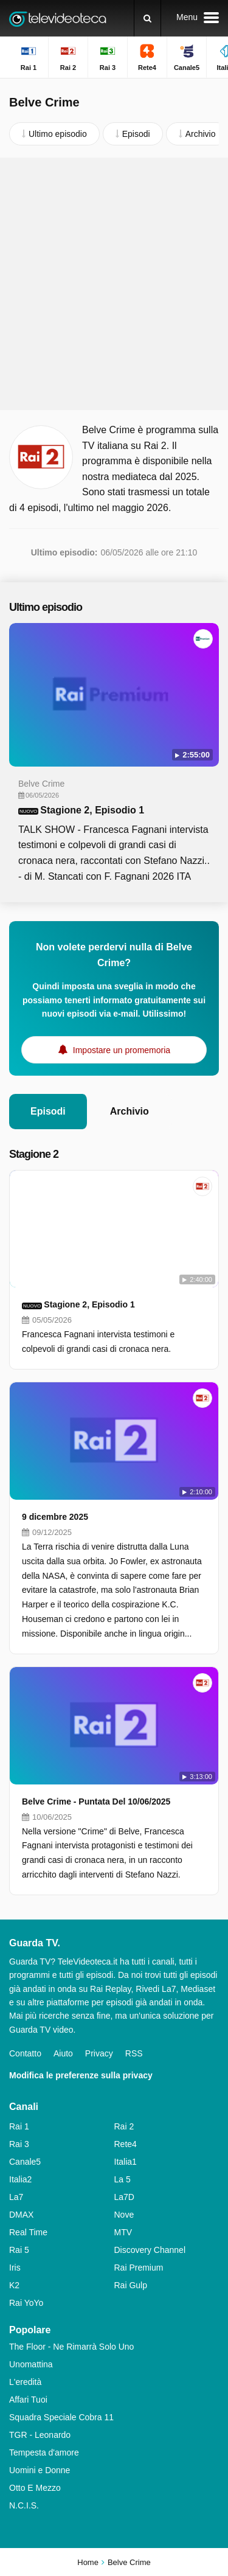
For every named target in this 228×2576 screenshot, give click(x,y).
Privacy (99, 2053)
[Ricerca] (147, 18)
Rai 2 (124, 2126)
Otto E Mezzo (35, 2488)
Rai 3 (19, 2144)
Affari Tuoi (28, 2399)
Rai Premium (139, 2267)
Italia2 (20, 2179)
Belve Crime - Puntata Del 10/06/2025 (96, 1801)
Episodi (48, 1111)
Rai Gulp (130, 2285)
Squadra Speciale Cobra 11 (61, 2417)
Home (87, 2562)
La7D (124, 2197)
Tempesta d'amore (44, 2452)
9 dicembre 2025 (55, 1517)
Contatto (25, 2053)
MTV (123, 2232)
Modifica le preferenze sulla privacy (81, 2075)
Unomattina (31, 2364)
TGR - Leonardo (40, 2435)
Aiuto (63, 2053)
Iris (15, 2267)
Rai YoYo (26, 2303)
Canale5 (25, 2162)
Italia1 (125, 2162)
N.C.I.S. (24, 2505)
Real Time (28, 2232)
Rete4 (125, 2144)
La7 (16, 2197)
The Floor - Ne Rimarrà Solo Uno (71, 2346)
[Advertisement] (114, 284)
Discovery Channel (150, 2250)
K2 (14, 2285)
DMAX (21, 2214)
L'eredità (25, 2382)
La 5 (122, 2179)
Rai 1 (19, 2126)
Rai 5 (19, 2250)
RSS (134, 2053)
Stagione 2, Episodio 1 (92, 810)
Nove (124, 2214)
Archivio (129, 1111)
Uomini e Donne (39, 2470)
